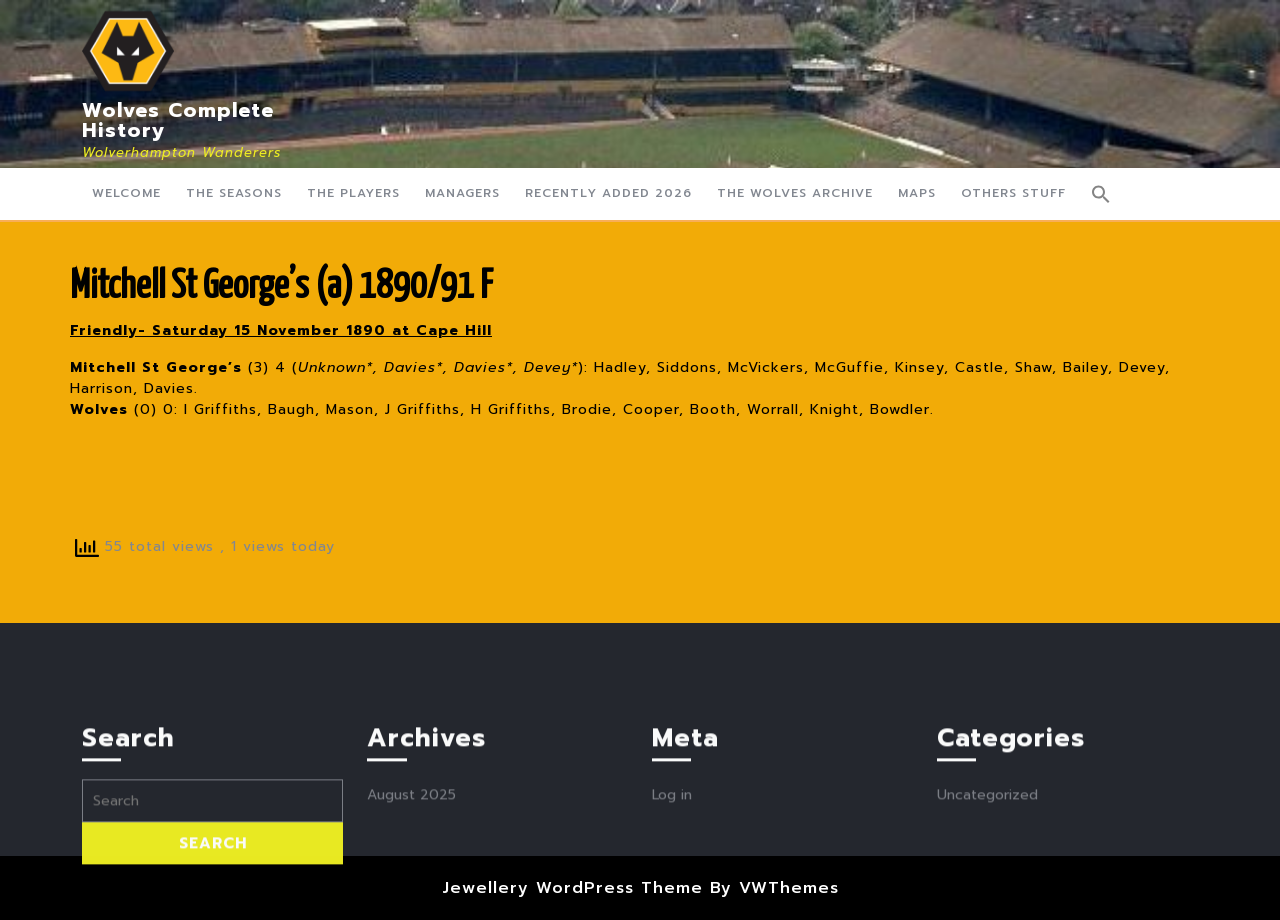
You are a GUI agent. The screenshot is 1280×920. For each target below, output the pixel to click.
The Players (353, 193)
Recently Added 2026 (608, 193)
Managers (462, 193)
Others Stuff (1013, 193)
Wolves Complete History (178, 120)
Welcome (126, 193)
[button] (1101, 194)
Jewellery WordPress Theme (572, 888)
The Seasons (234, 193)
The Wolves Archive (795, 193)
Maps (917, 193)
